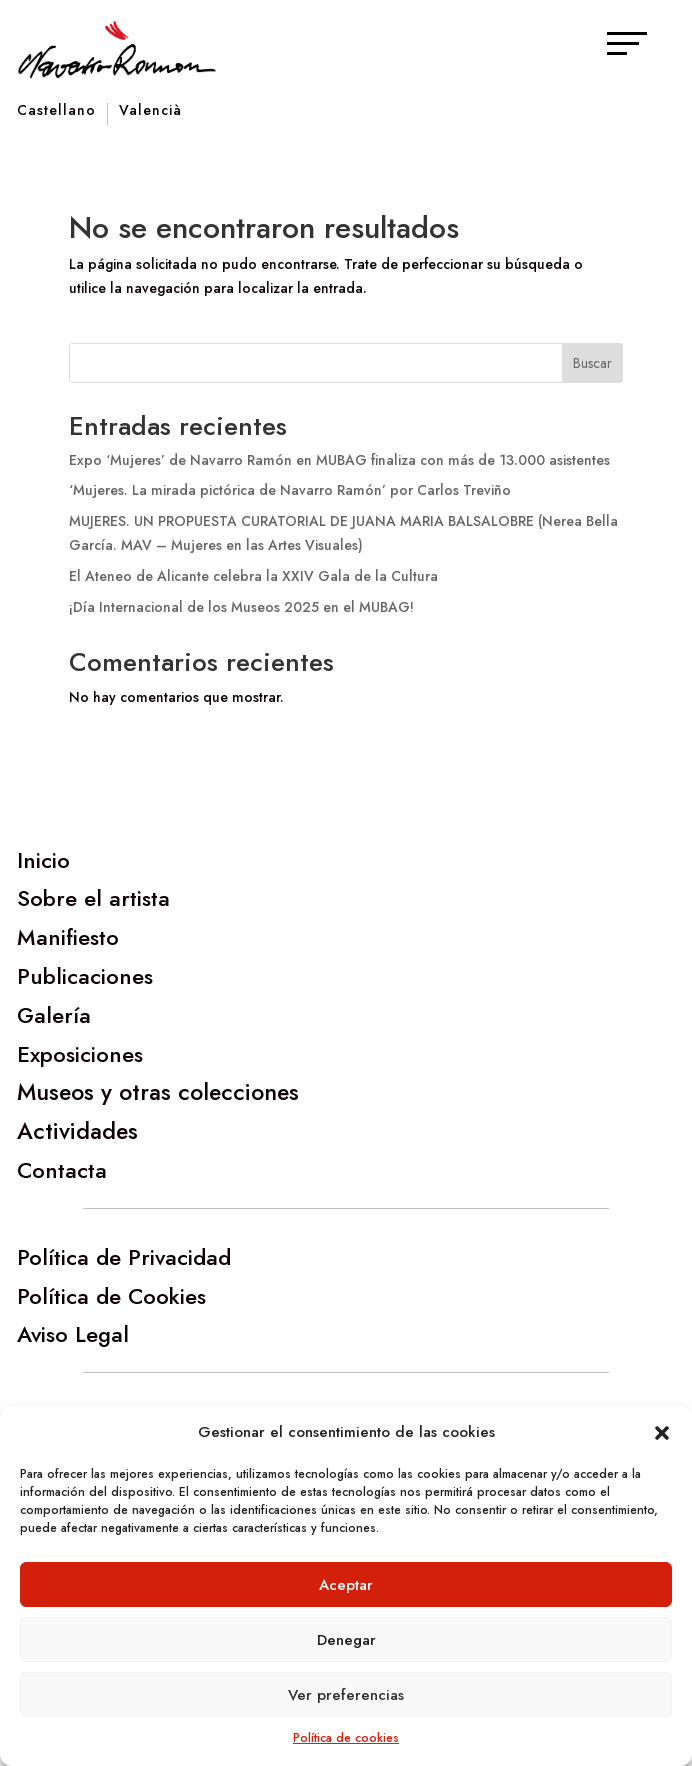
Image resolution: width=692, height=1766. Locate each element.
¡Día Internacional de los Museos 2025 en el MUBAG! (241, 607)
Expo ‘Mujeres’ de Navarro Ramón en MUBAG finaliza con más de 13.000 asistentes (339, 460)
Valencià (150, 111)
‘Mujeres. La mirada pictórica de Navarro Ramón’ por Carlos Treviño (290, 490)
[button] (662, 1433)
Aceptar (346, 1585)
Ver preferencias (346, 1695)
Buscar (592, 363)
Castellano (56, 111)
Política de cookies (346, 1738)
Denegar (346, 1640)
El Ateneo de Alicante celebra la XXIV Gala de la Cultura (253, 576)
